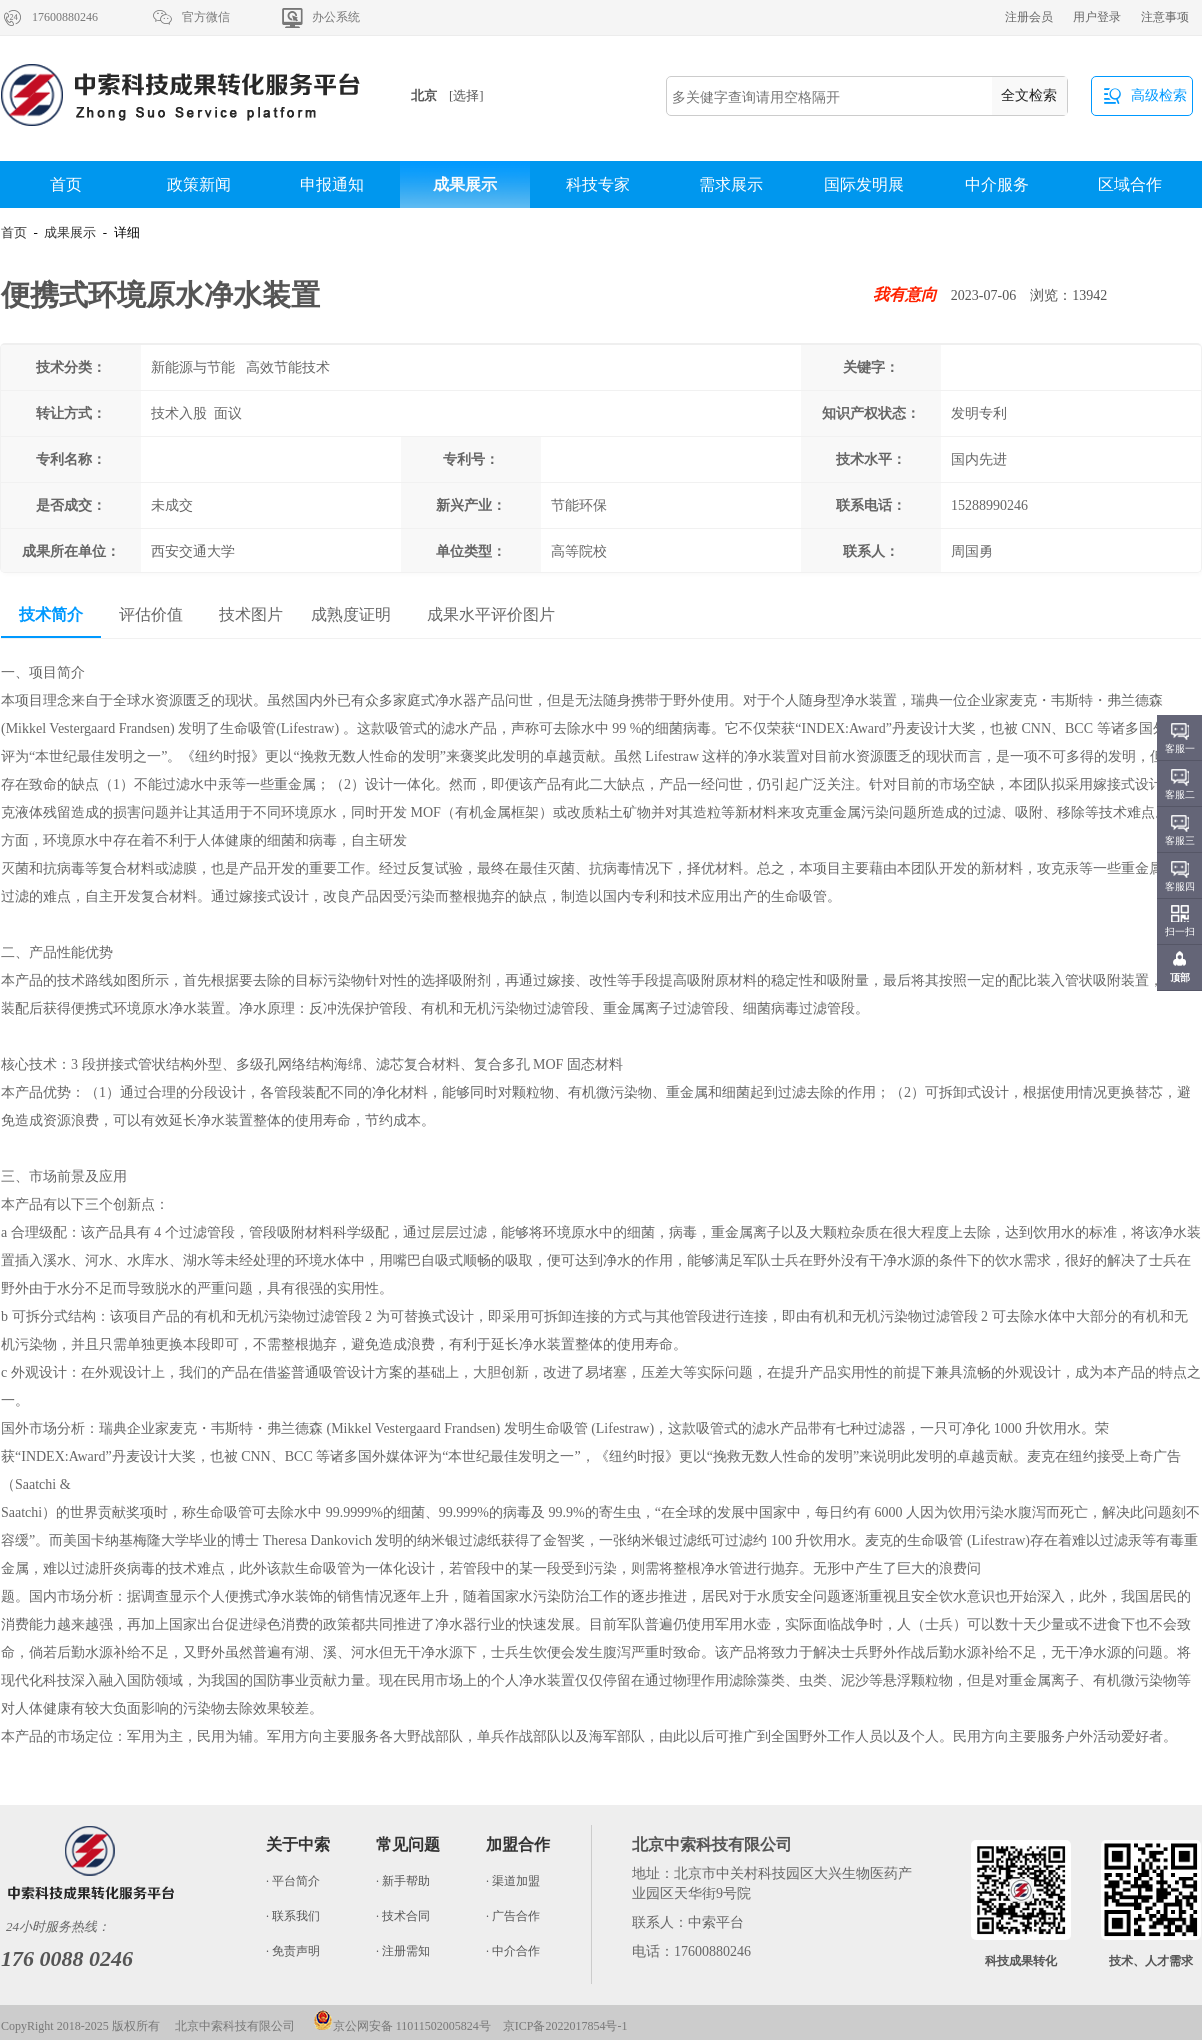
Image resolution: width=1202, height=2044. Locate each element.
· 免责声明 (293, 1951)
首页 (66, 184)
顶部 (1180, 977)
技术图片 (251, 614)
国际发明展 (864, 184)
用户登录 (1097, 17)
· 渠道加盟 (513, 1881)
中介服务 (997, 184)
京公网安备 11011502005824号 (402, 2026)
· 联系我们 (293, 1916)
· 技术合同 (403, 1916)
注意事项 (1165, 17)
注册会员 (1029, 17)
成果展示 (465, 184)
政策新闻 (199, 184)
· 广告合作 (513, 1916)
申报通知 (332, 184)
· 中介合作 (513, 1951)
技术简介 (51, 614)
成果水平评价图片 (491, 614)
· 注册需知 (403, 1951)
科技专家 (598, 184)
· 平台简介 (293, 1881)
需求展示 (731, 184)
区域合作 (1130, 184)
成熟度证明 (351, 614)
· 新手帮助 (403, 1881)
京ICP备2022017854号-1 (565, 2026)
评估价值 (151, 614)
